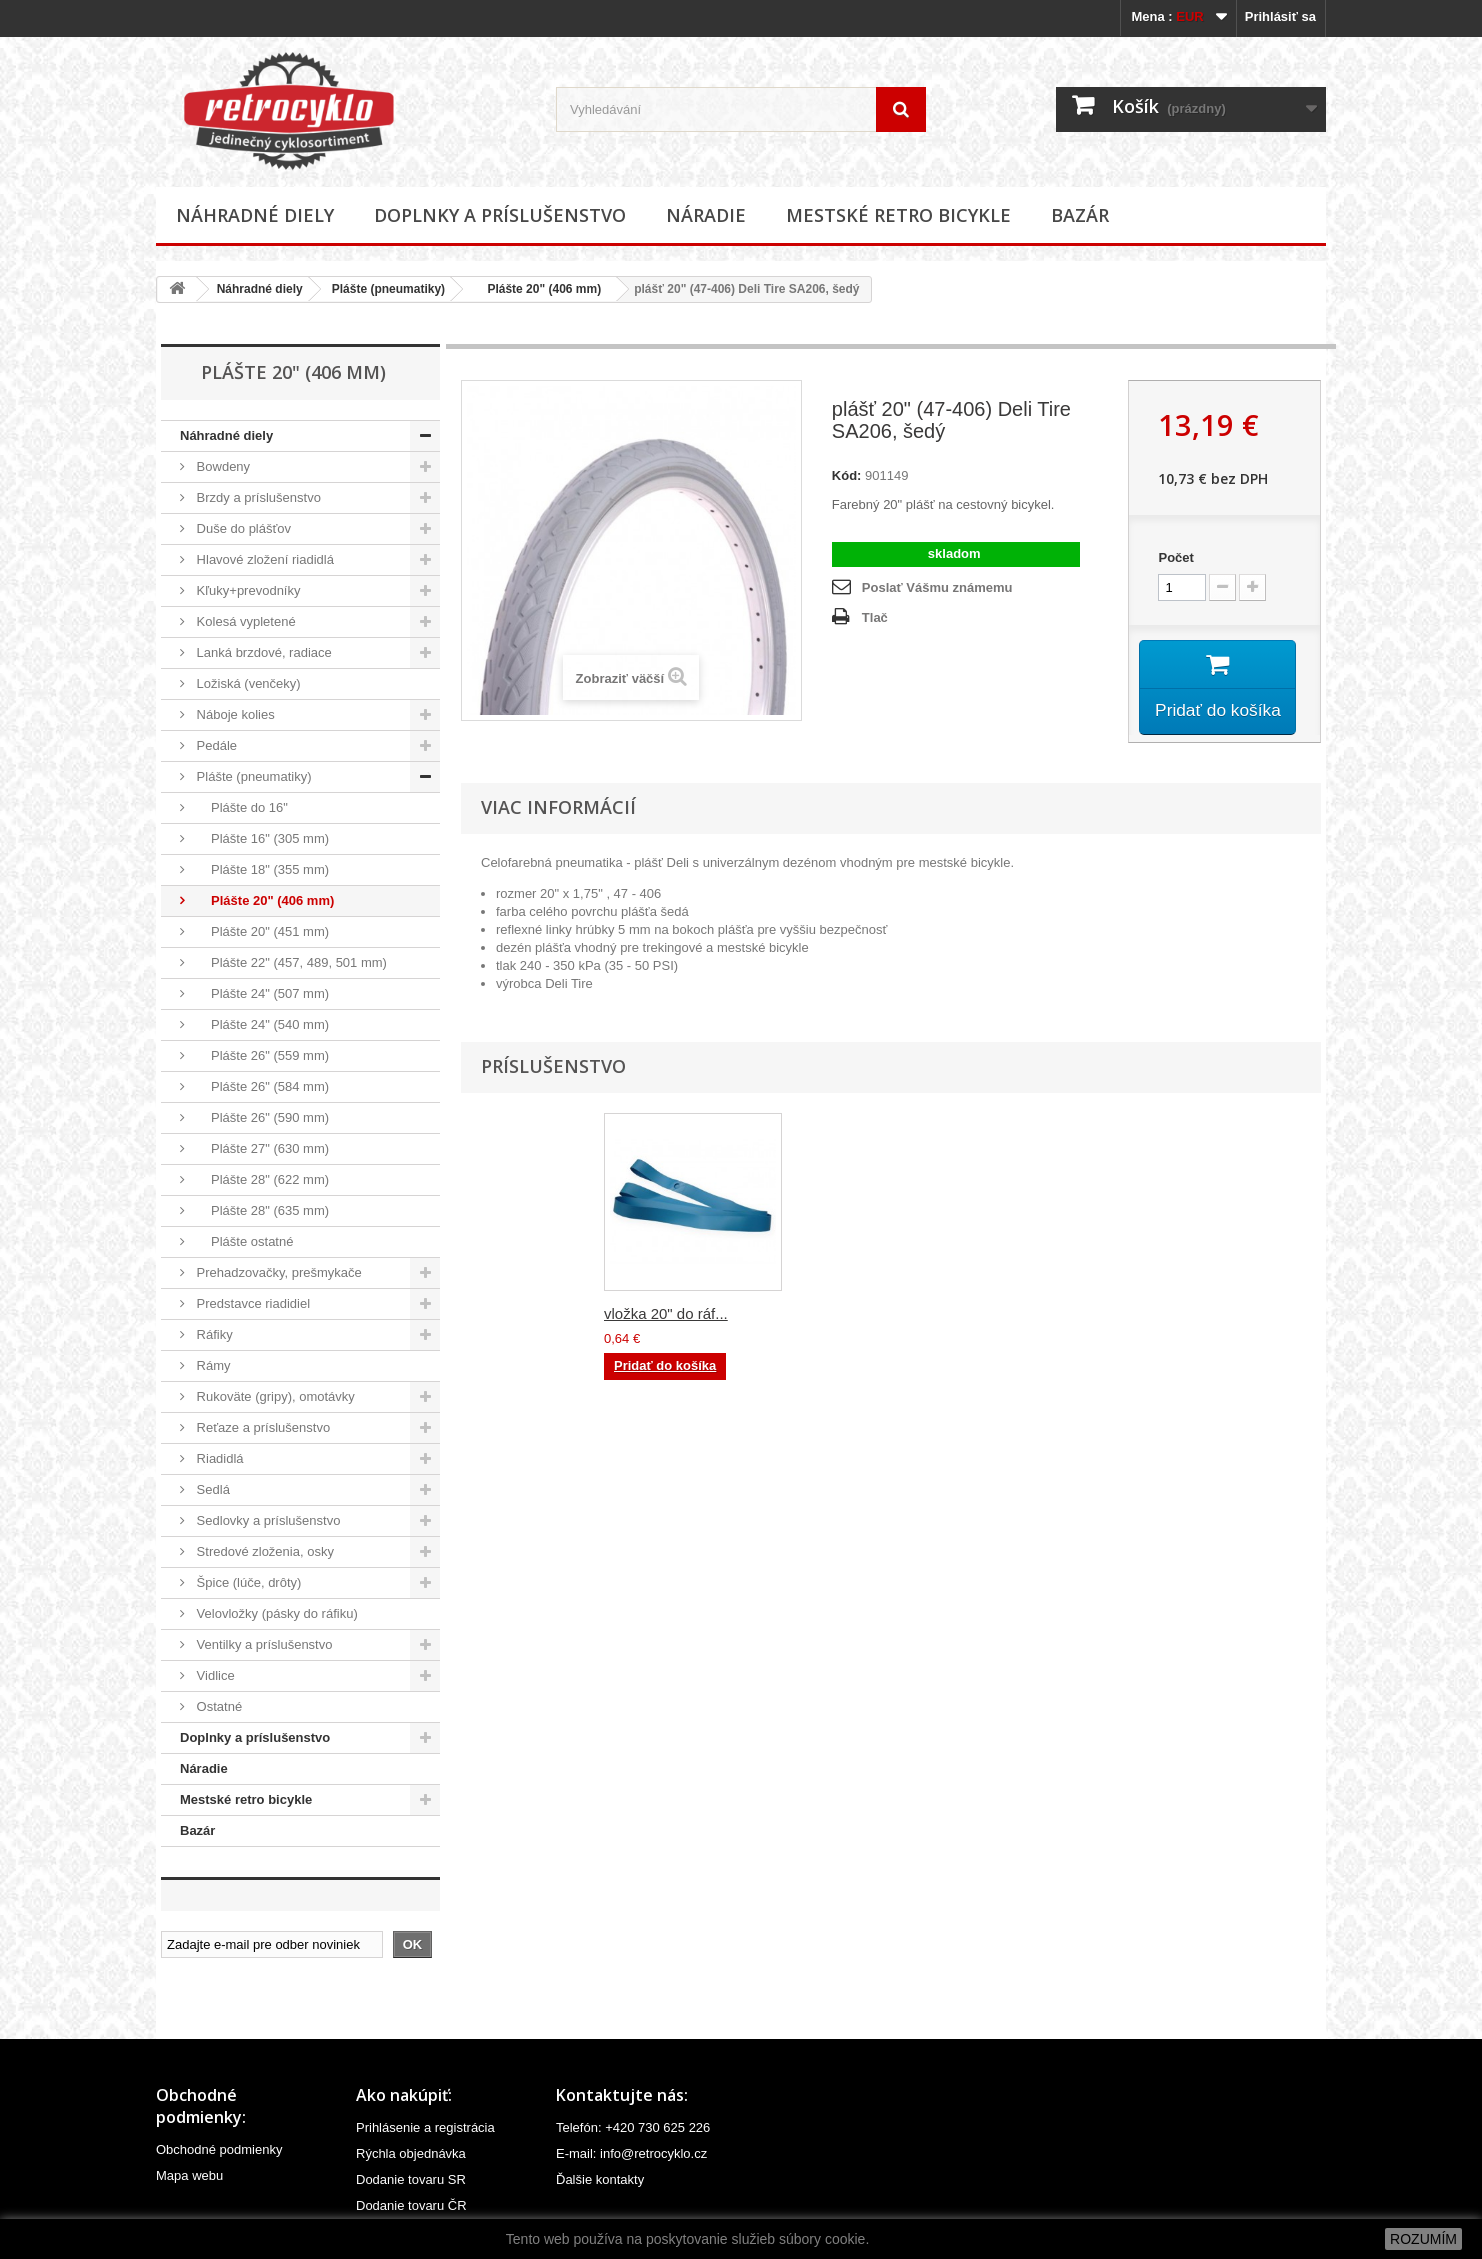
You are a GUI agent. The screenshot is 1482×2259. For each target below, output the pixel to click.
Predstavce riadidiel (251, 1303)
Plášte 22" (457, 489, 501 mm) (290, 962)
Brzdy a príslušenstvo (257, 497)
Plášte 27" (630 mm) (261, 1148)
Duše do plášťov (242, 528)
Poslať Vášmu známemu (937, 587)
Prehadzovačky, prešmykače (277, 1272)
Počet (1175, 557)
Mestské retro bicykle (898, 215)
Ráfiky (213, 1334)
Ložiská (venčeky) (247, 683)
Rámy (212, 1365)
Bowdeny (221, 466)
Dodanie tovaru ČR (411, 2205)
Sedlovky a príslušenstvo (266, 1520)
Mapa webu (189, 2175)
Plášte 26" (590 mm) (261, 1117)
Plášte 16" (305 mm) (261, 838)
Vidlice (214, 1675)
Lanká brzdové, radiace (262, 652)
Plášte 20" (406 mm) (537, 289)
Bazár (1080, 215)
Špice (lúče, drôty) (247, 1582)
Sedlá (211, 1489)
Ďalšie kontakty (600, 2179)
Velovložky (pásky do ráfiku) (275, 1613)
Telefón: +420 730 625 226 (633, 2127)
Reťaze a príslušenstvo (261, 1427)
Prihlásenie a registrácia (425, 2127)
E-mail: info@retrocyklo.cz (631, 2153)
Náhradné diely (255, 215)
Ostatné (217, 1706)
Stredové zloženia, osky (263, 1551)
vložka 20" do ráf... (1062, 1316)
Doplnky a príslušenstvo (500, 215)
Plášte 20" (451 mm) (261, 931)
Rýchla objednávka (411, 2153)
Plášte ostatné (243, 1241)
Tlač (875, 617)
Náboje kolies (234, 714)
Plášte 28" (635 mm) (261, 1210)
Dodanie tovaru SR (411, 2179)
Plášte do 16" (240, 807)
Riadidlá (218, 1458)
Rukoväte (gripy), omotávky (274, 1396)
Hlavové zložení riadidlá (263, 559)
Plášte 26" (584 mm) (261, 1086)
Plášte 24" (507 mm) (261, 993)
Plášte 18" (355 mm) (261, 869)
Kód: (847, 475)
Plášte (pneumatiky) (388, 289)
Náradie (706, 215)
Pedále (215, 745)
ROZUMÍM (1423, 2239)
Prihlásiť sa (1280, 16)
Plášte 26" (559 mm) (261, 1055)
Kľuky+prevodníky (247, 590)
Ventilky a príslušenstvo (262, 1644)
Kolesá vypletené (244, 621)
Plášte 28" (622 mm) (261, 1179)
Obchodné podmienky (219, 2149)
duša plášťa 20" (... (667, 1316)
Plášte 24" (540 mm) (261, 1024)
